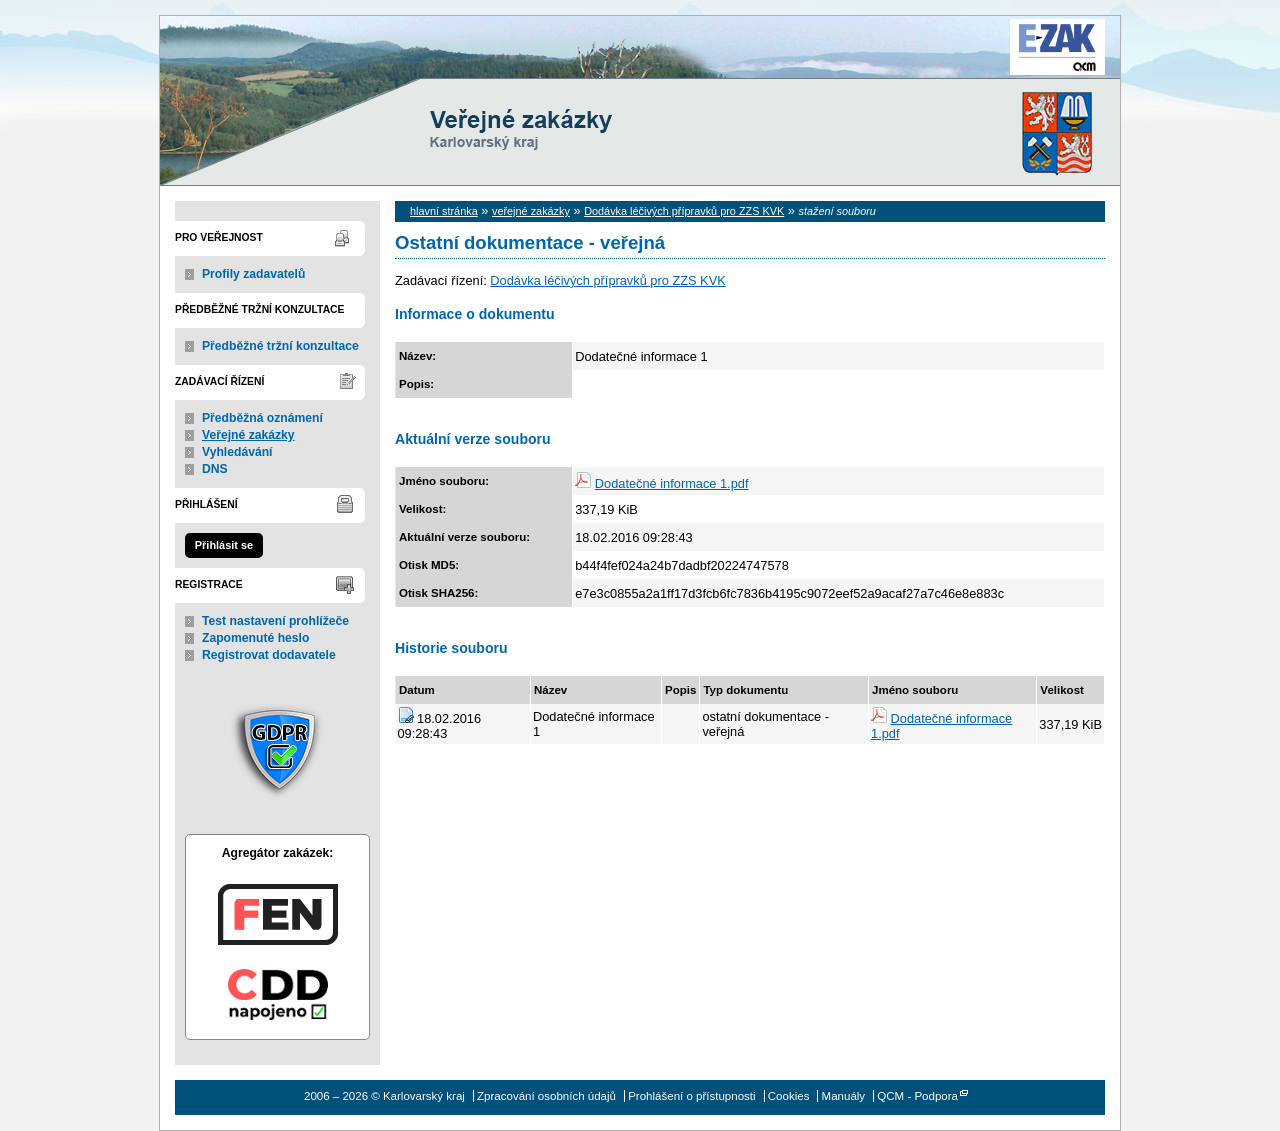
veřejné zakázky (531, 211)
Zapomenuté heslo (255, 638)
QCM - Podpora (917, 1096)
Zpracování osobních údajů (546, 1096)
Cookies (789, 1096)
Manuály (844, 1096)
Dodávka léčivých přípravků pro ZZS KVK (684, 211)
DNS (215, 469)
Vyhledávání (237, 452)
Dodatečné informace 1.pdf (672, 483)
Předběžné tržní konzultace (280, 346)
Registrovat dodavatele (269, 655)
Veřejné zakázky (248, 435)
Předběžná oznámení (262, 418)
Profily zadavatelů (253, 274)
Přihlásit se (224, 545)
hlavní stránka (444, 211)
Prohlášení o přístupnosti (691, 1096)
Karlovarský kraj (580, 64)
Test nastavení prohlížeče (275, 621)
